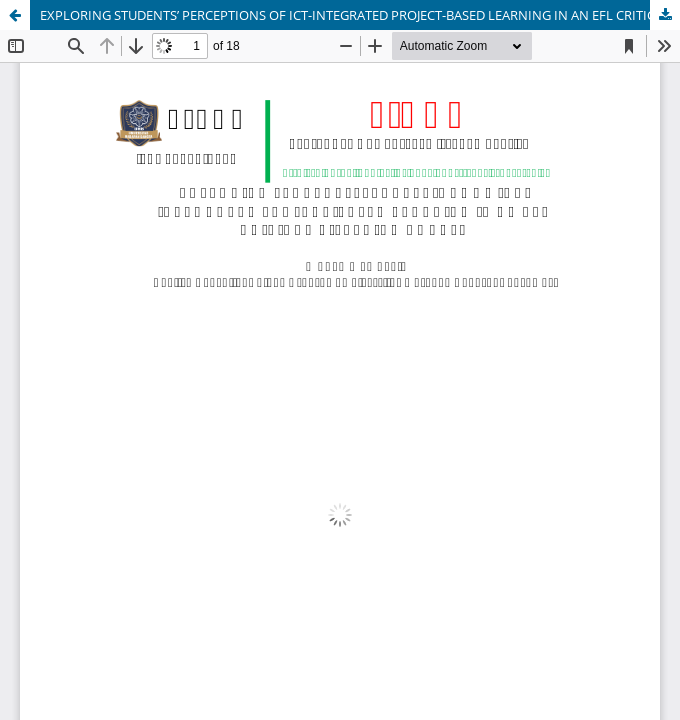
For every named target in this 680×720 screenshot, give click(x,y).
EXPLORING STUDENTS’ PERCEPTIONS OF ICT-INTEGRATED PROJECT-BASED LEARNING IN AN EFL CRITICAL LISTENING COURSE (360, 15)
